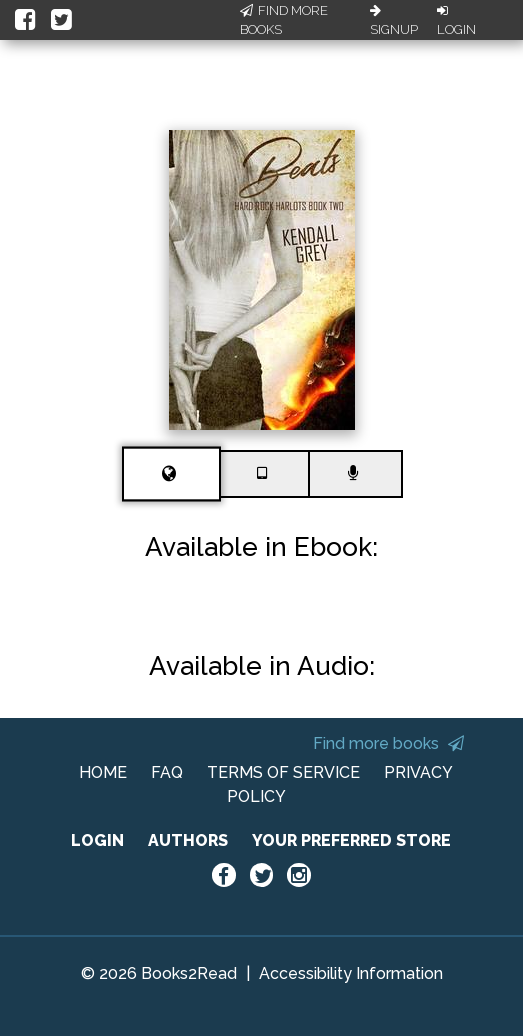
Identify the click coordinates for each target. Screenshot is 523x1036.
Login (456, 21)
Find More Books (284, 20)
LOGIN (97, 840)
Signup (394, 21)
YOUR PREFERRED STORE (351, 840)
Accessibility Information (351, 973)
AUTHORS (188, 840)
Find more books (388, 743)
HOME (103, 772)
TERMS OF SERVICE (283, 772)
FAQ (167, 772)
